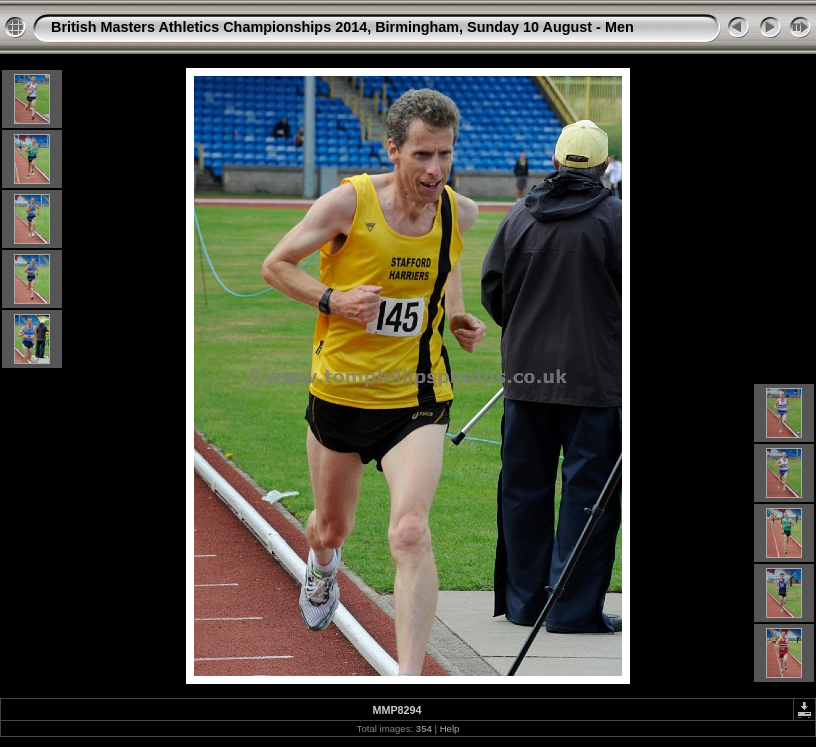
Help (450, 728)
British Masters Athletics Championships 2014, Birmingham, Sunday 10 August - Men (342, 27)
